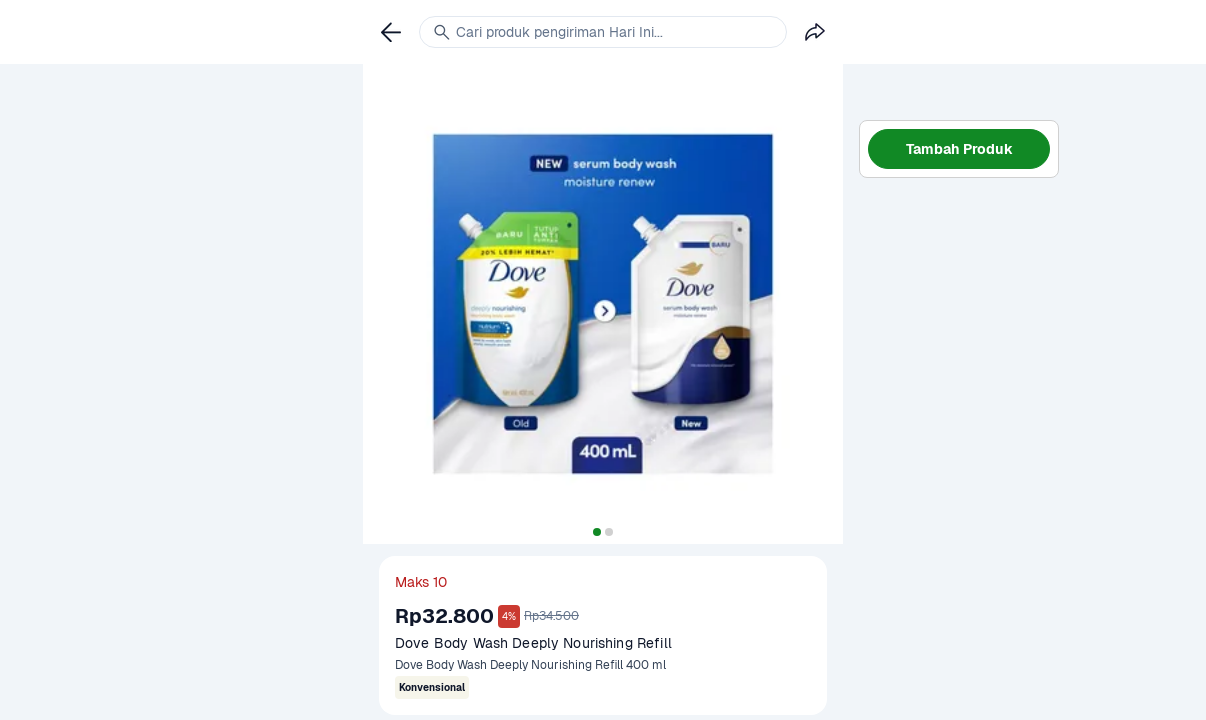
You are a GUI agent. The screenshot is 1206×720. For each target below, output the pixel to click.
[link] (391, 32)
